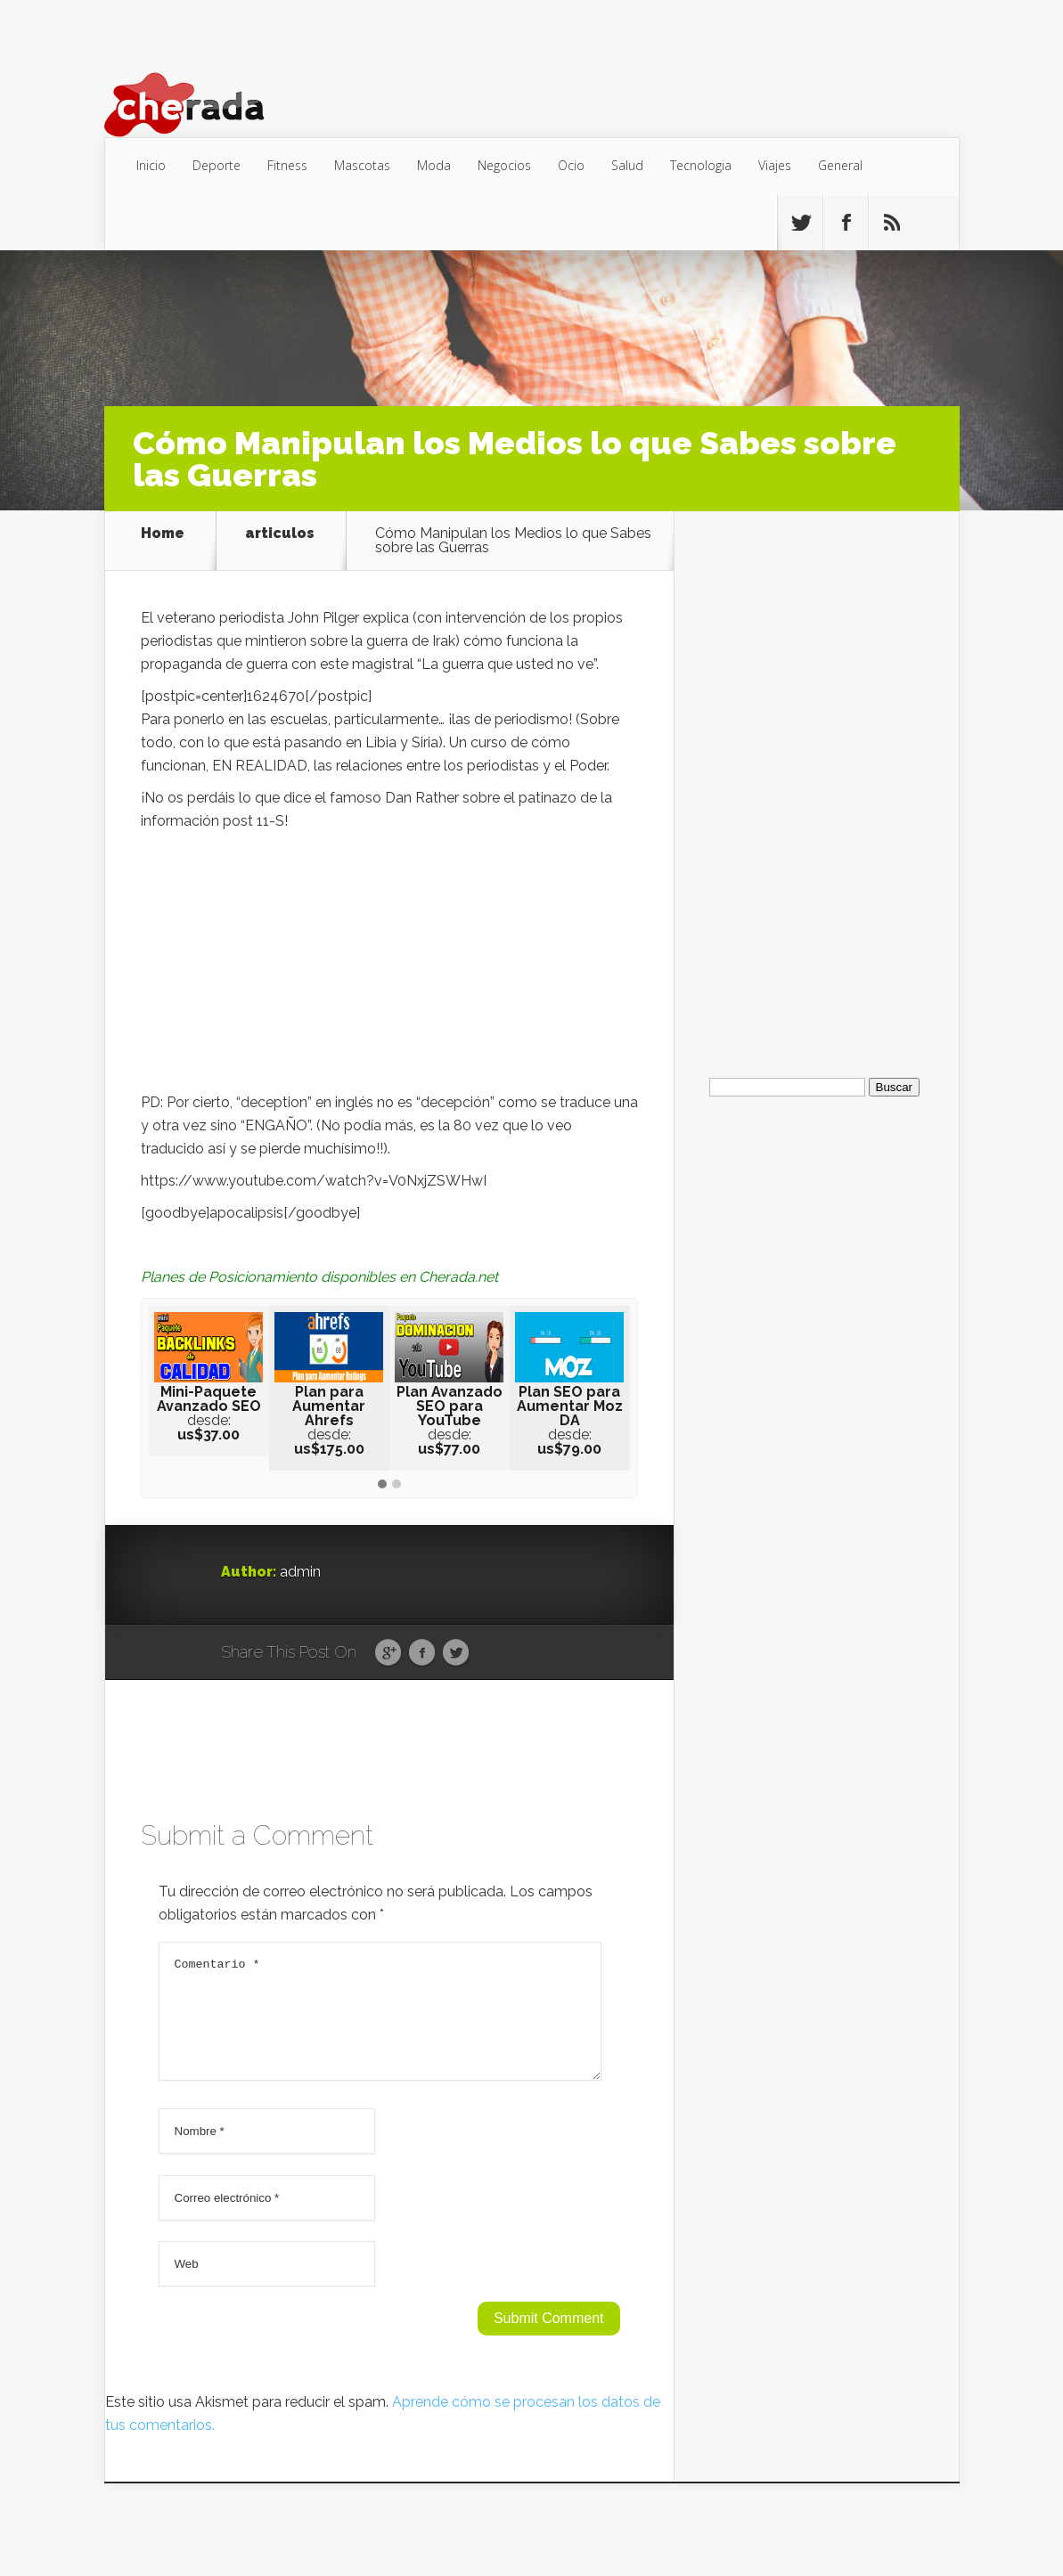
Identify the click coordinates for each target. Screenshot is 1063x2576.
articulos (280, 534)
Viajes (774, 165)
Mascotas (362, 165)
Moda (434, 165)
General (840, 165)
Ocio (571, 165)
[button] (382, 1485)
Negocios (504, 165)
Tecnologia (701, 165)
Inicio (151, 165)
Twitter (456, 1653)
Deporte (216, 165)
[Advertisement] (389, 966)
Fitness (287, 165)
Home (162, 534)
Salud (627, 165)
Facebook (422, 1653)
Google (388, 1653)
